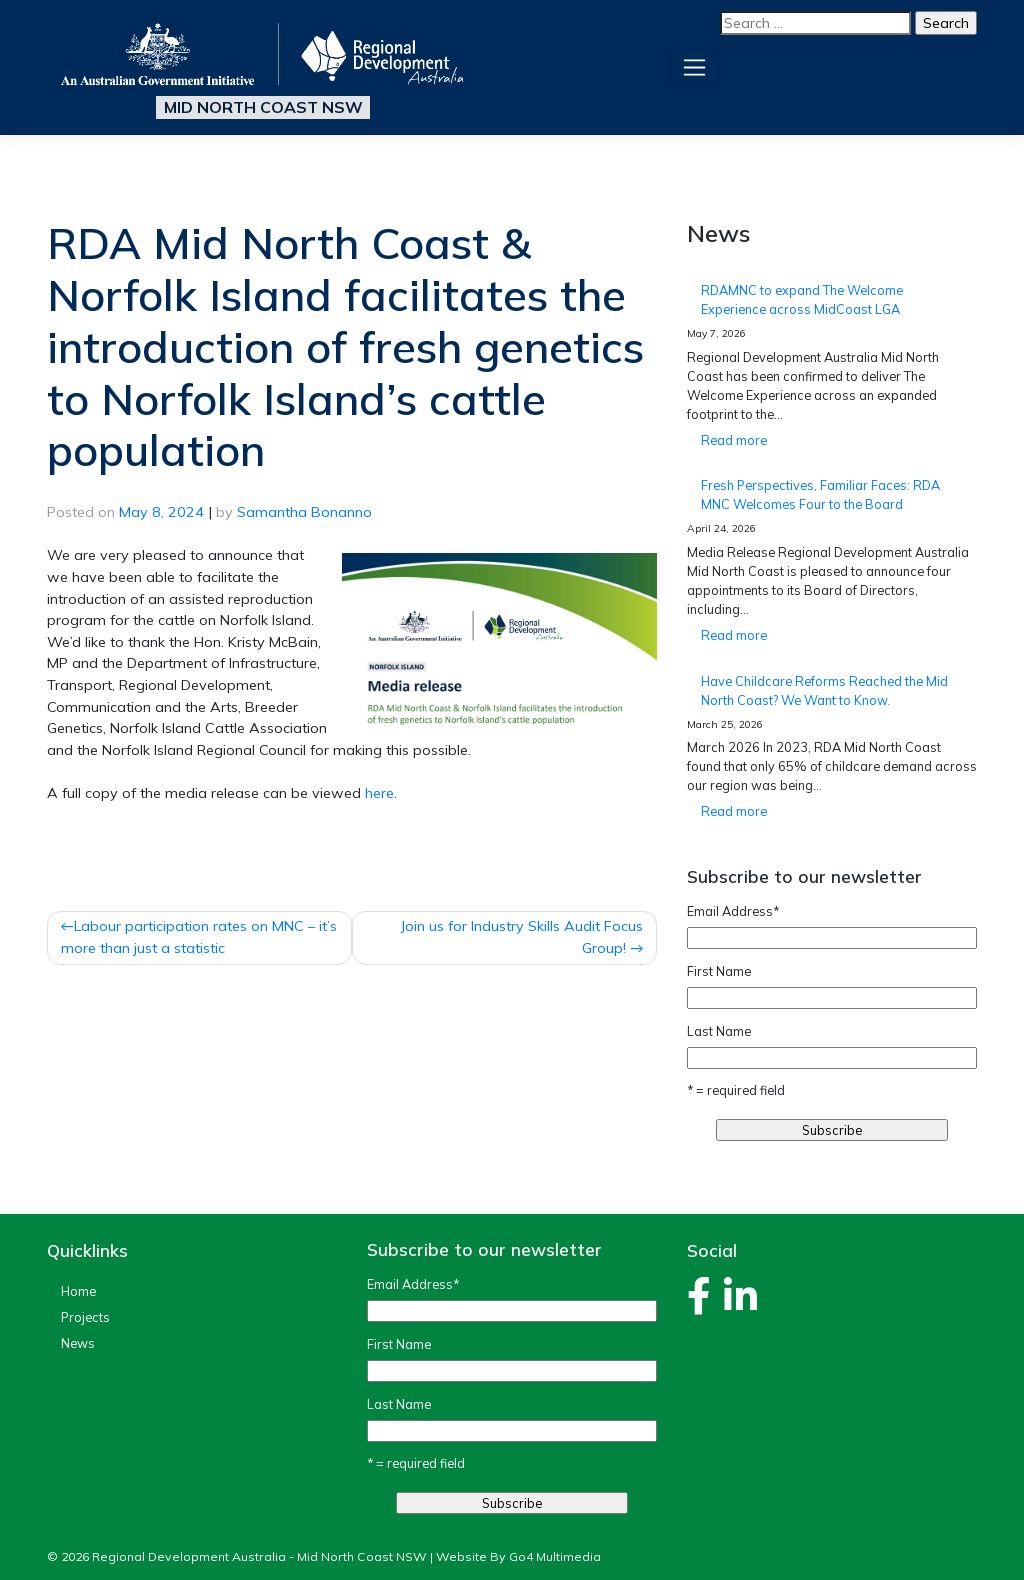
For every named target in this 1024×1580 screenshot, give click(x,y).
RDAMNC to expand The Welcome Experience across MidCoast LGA (802, 299)
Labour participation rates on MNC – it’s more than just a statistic (199, 937)
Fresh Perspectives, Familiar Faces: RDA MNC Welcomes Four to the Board (820, 494)
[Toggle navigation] (694, 67)
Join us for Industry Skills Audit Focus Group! (522, 937)
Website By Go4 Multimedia (518, 1556)
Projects (85, 1317)
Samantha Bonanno (304, 512)
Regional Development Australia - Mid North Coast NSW (259, 1556)
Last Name (719, 1031)
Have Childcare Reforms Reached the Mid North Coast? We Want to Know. (824, 690)
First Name (719, 971)
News (78, 1343)
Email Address (733, 911)
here (379, 793)
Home (78, 1291)
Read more (766, 443)
